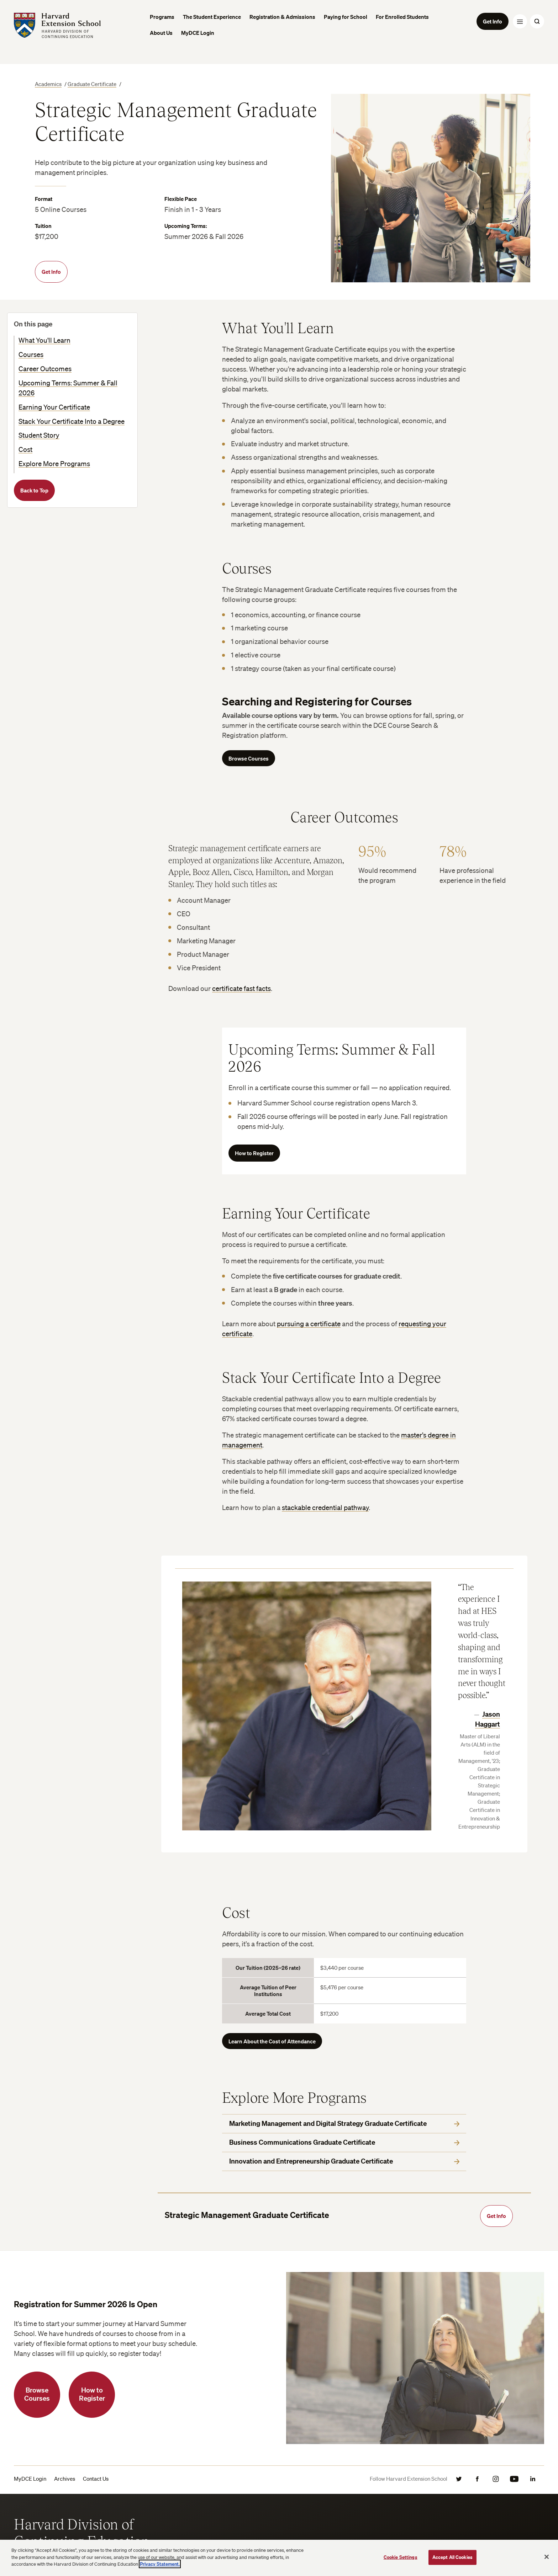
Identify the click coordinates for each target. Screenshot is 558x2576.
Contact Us (96, 2478)
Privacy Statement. (160, 2564)
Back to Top (34, 490)
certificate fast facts (241, 988)
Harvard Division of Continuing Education (81, 2532)
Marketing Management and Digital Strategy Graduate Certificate (344, 2123)
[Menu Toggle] (520, 21)
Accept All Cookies (452, 2557)
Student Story (39, 435)
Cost (25, 449)
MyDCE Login (30, 2478)
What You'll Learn (44, 340)
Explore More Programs (54, 464)
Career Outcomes (45, 369)
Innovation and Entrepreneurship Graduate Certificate (344, 2161)
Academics (48, 83)
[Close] (546, 2557)
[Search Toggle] (537, 21)
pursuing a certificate (309, 1324)
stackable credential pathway (325, 1507)
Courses (31, 354)
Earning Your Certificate (54, 407)
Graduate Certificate (92, 83)
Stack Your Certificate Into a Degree (72, 421)
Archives (64, 2478)
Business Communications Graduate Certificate (344, 2142)
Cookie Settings (400, 2557)
